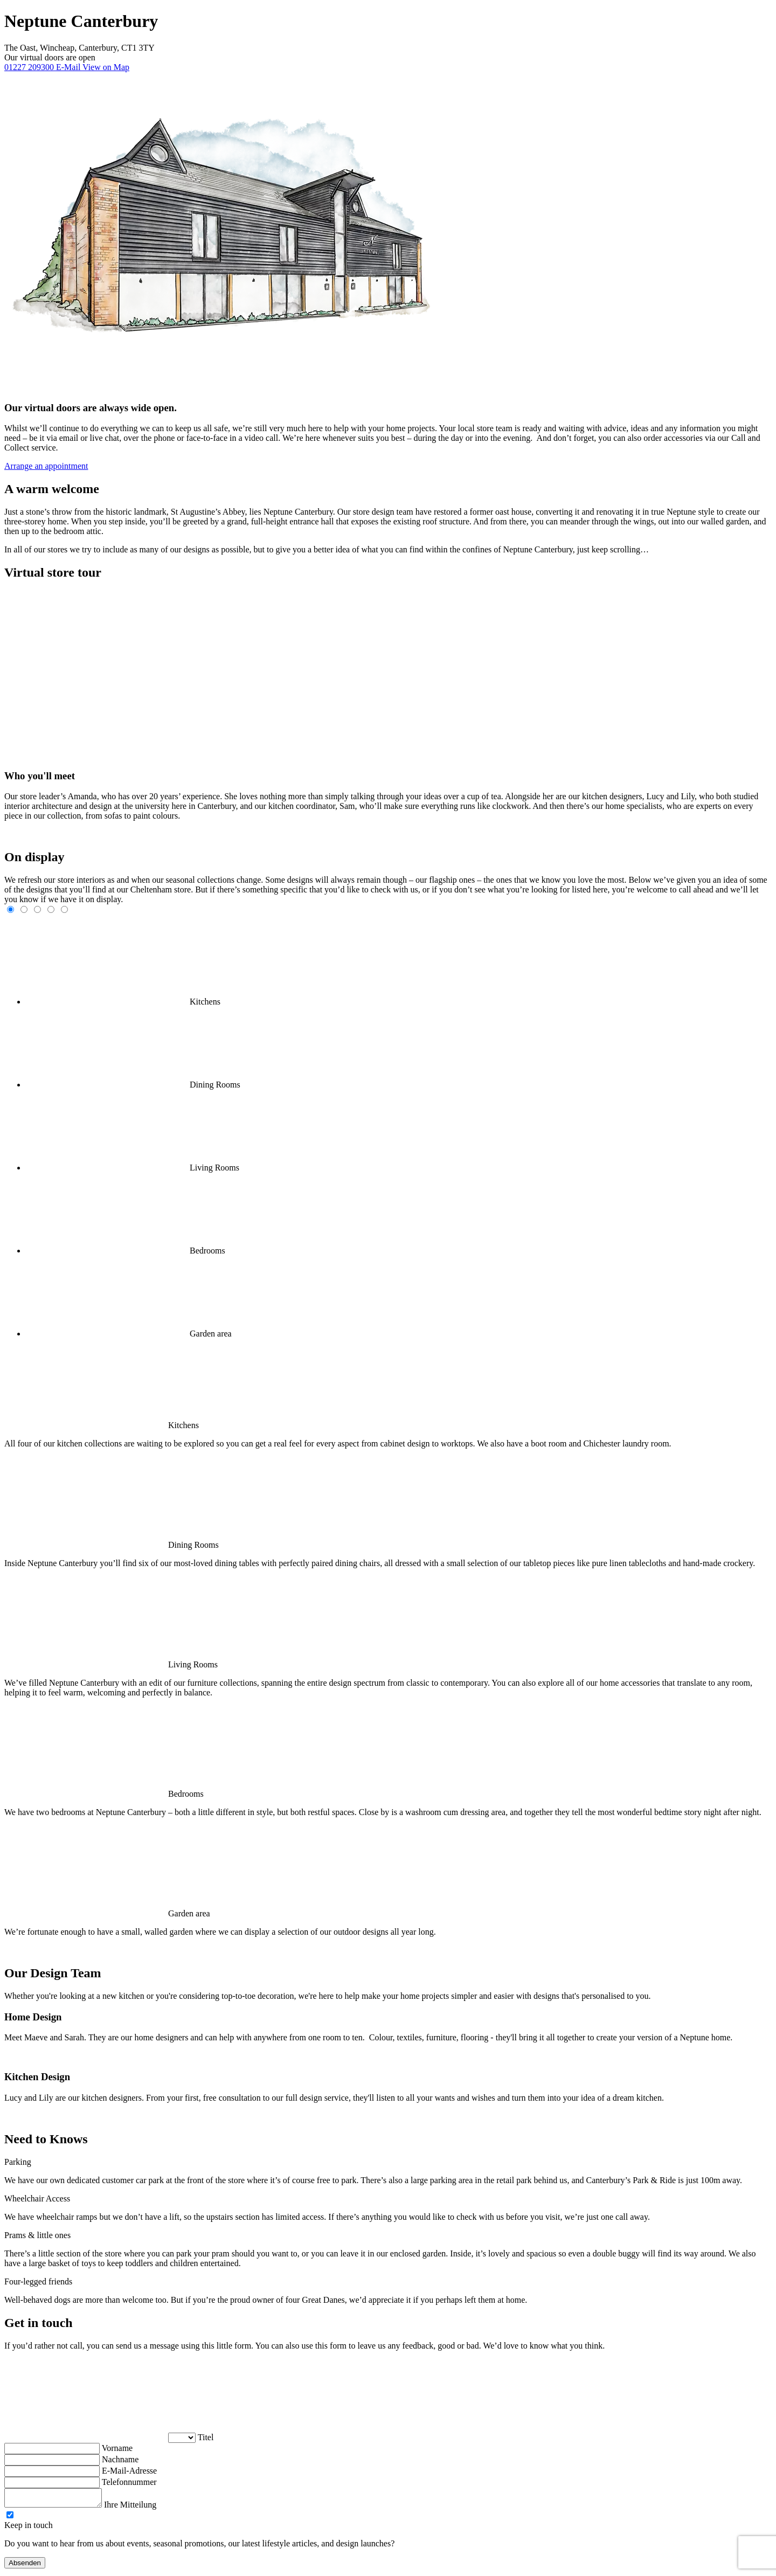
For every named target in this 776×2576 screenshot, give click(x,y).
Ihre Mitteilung (141, 2507)
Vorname (117, 2448)
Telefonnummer (129, 2482)
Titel (206, 2437)
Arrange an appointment (46, 465)
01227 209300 (30, 67)
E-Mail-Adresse (129, 2470)
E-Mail (69, 67)
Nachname (120, 2459)
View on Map (105, 67)
